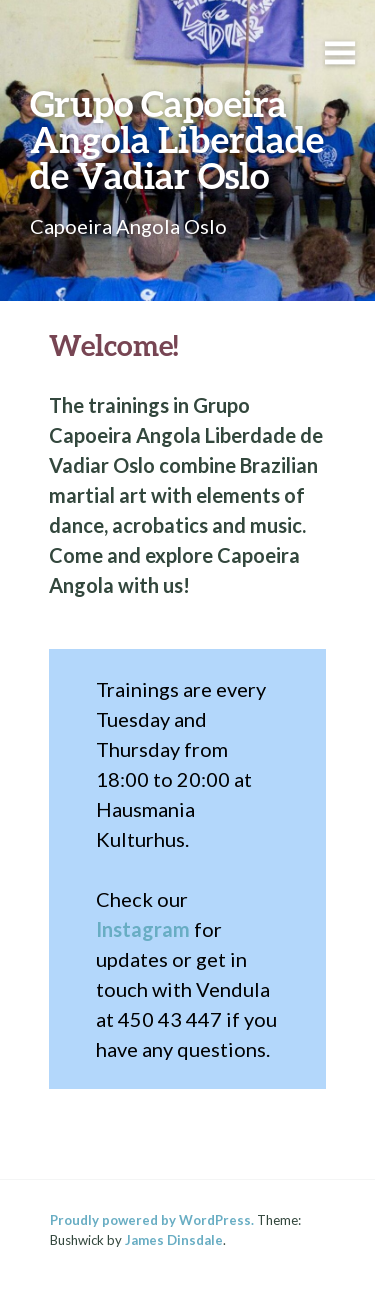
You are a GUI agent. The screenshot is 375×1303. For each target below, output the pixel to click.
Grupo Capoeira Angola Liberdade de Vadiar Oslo (177, 139)
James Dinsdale (174, 1240)
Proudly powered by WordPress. (152, 1220)
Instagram (143, 929)
